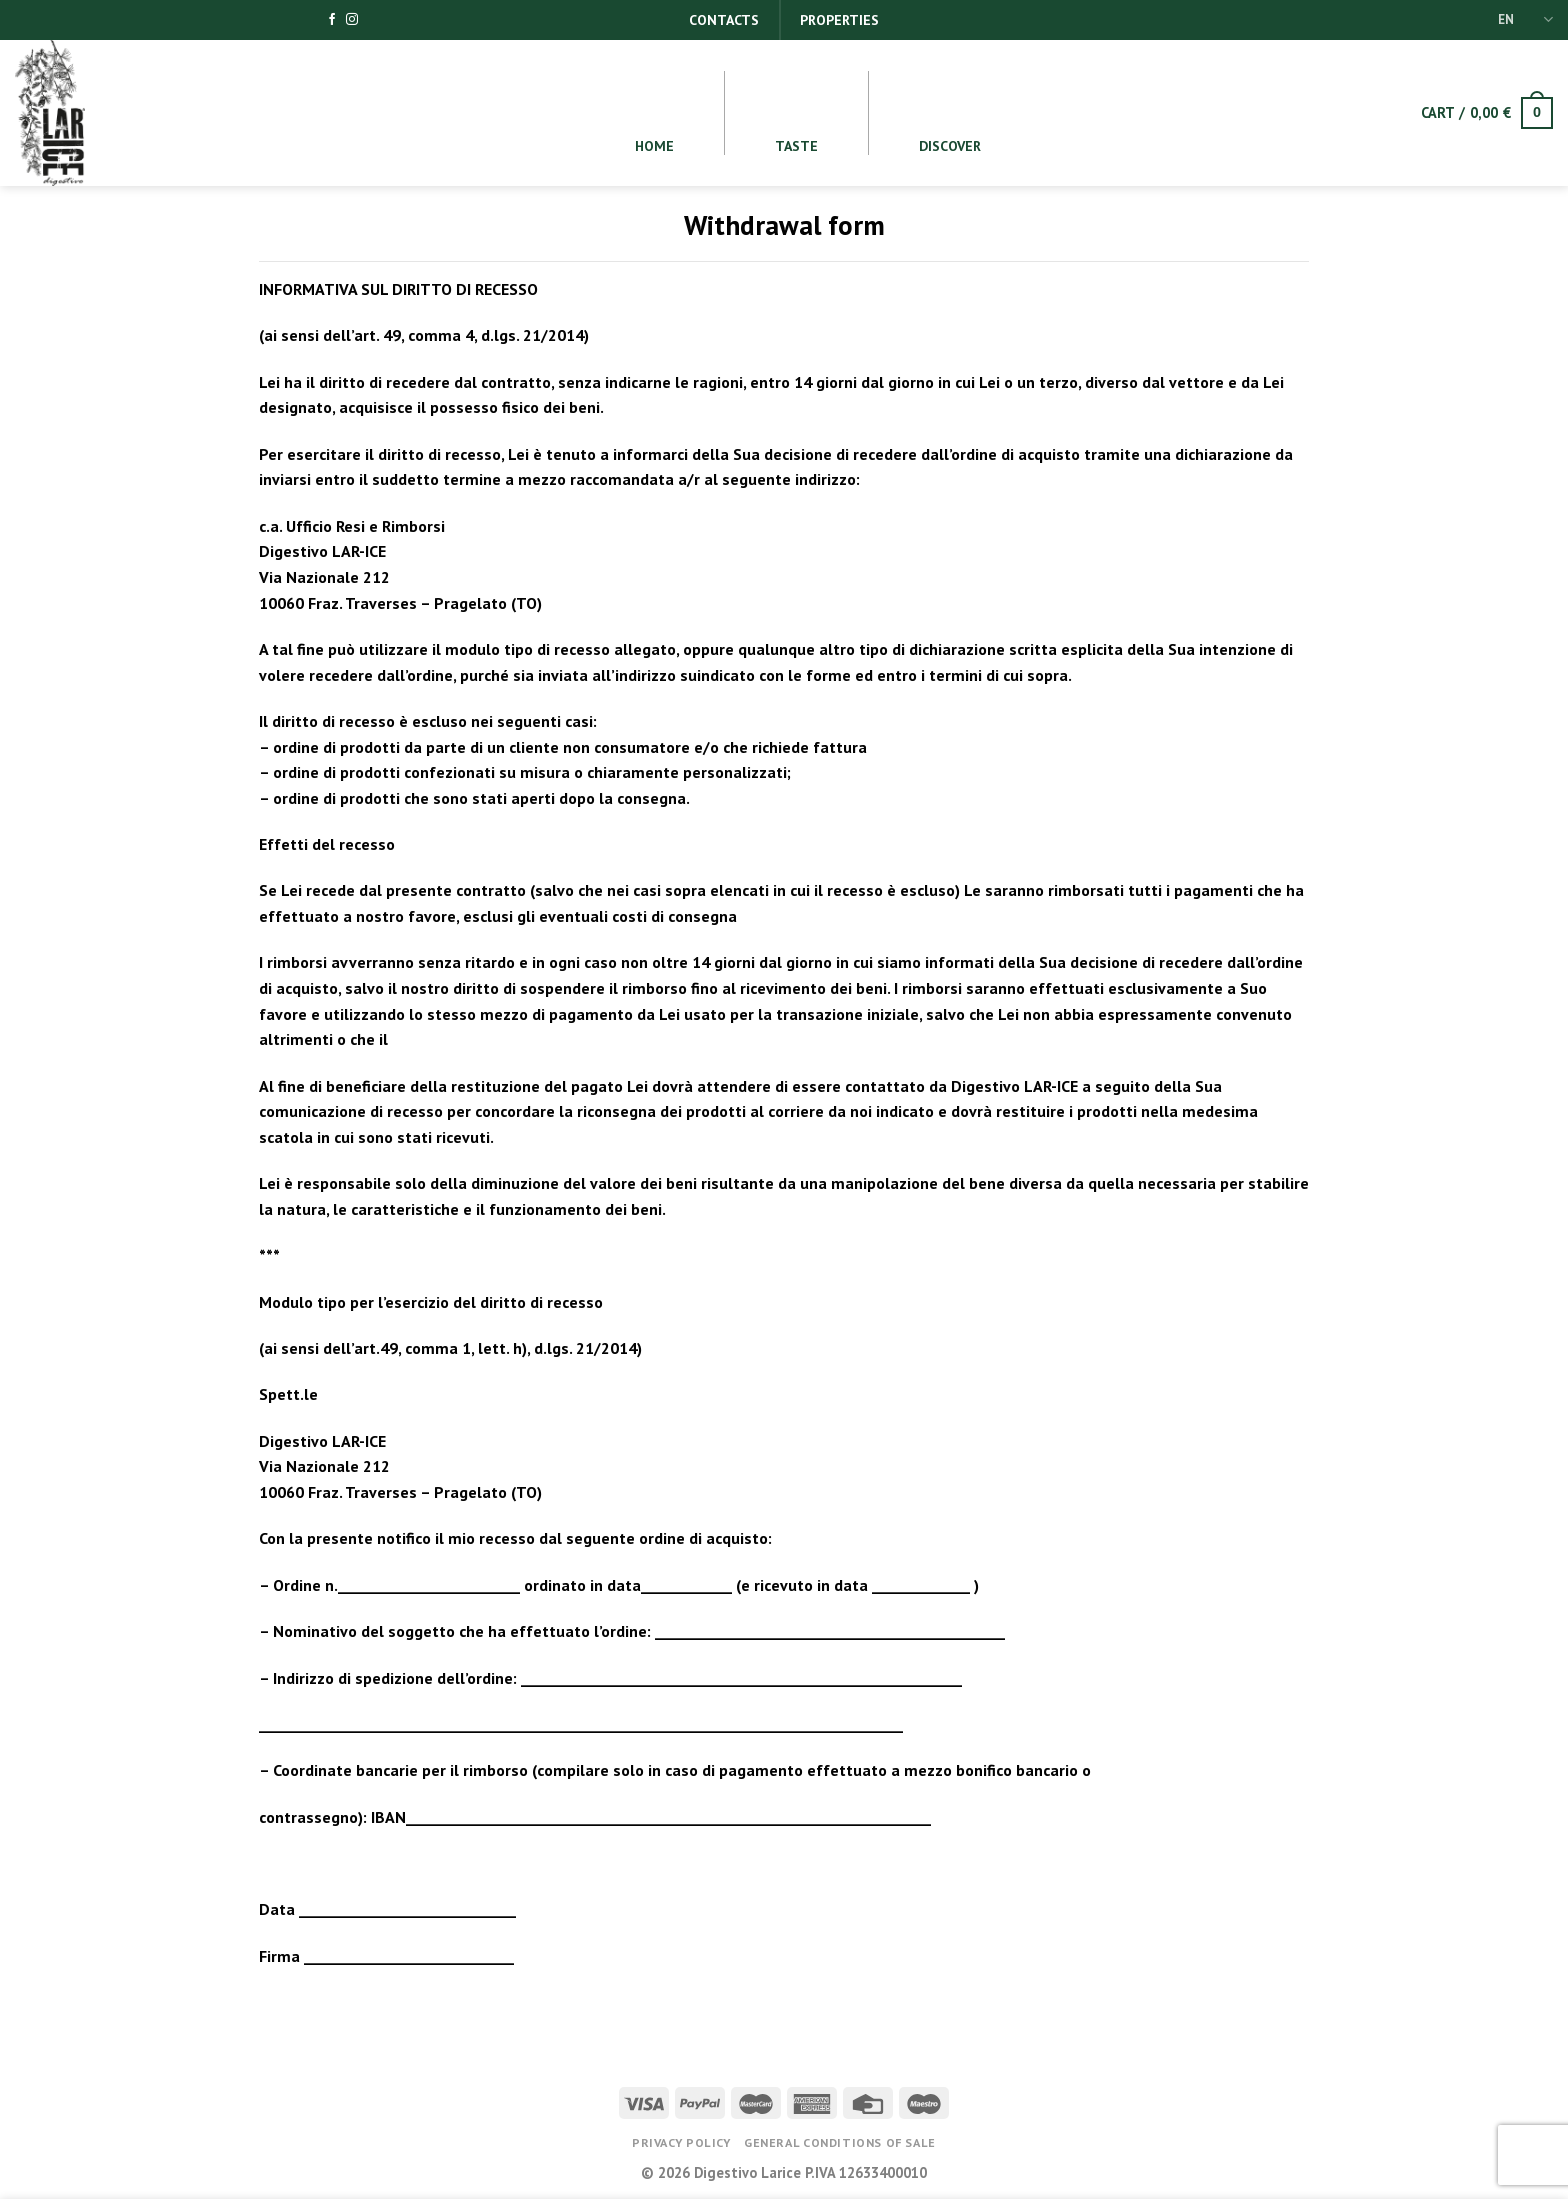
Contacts (724, 20)
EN (1525, 19)
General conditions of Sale (840, 2142)
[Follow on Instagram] (352, 20)
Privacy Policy (681, 2142)
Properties (839, 20)
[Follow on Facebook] (332, 20)
